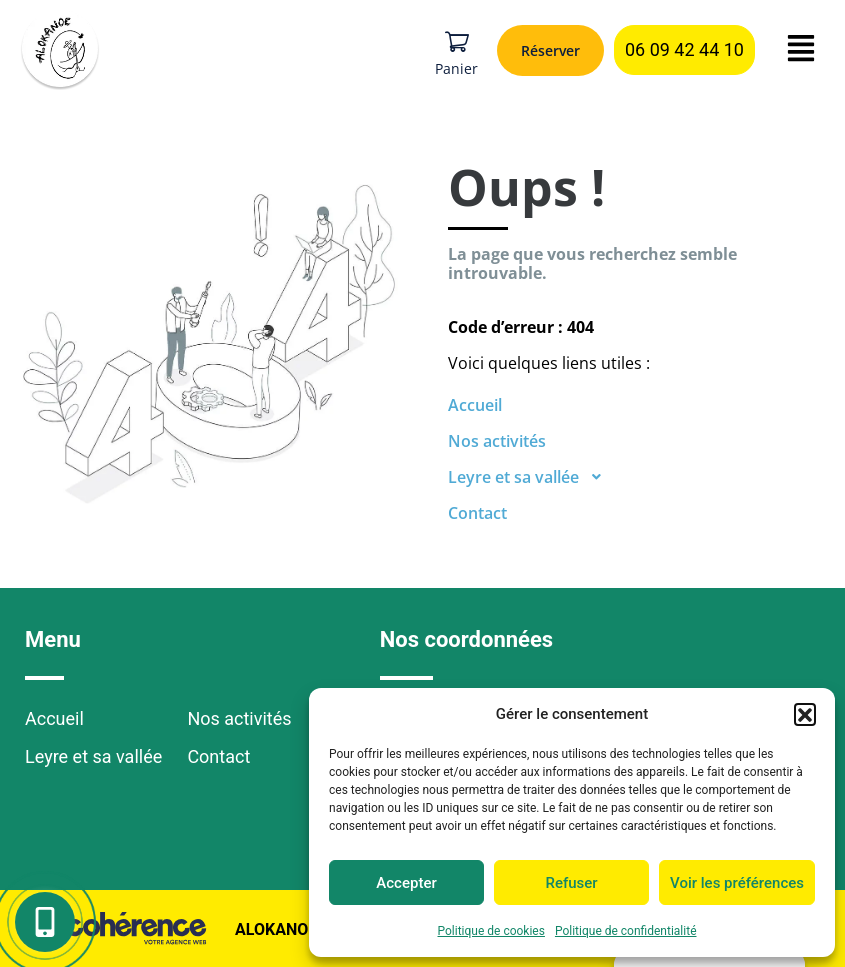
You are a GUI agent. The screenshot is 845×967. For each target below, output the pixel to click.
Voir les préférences (737, 883)
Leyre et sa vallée (531, 477)
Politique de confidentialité (626, 931)
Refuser (571, 883)
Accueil (475, 405)
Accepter (406, 883)
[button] (805, 714)
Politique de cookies (491, 931)
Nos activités (497, 441)
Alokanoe (274, 929)
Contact (477, 513)
